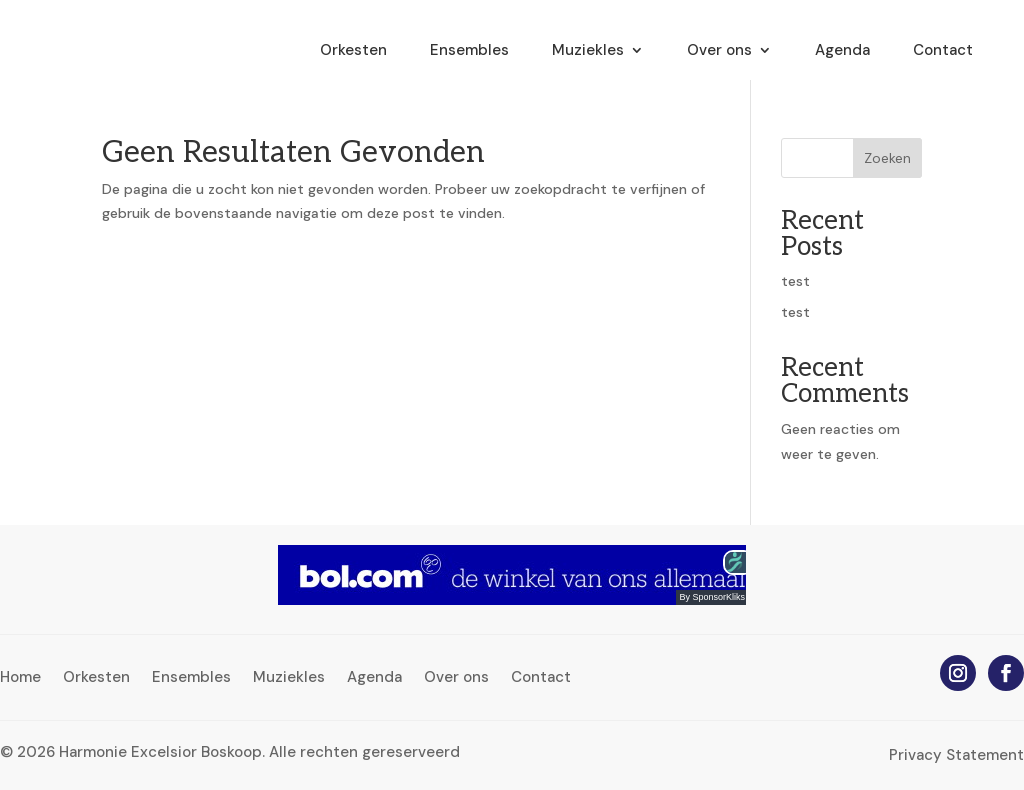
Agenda (842, 51)
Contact (943, 51)
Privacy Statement (956, 755)
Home (20, 678)
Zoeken (887, 158)
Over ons (719, 51)
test (795, 281)
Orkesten (353, 51)
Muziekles (588, 51)
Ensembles (469, 51)
